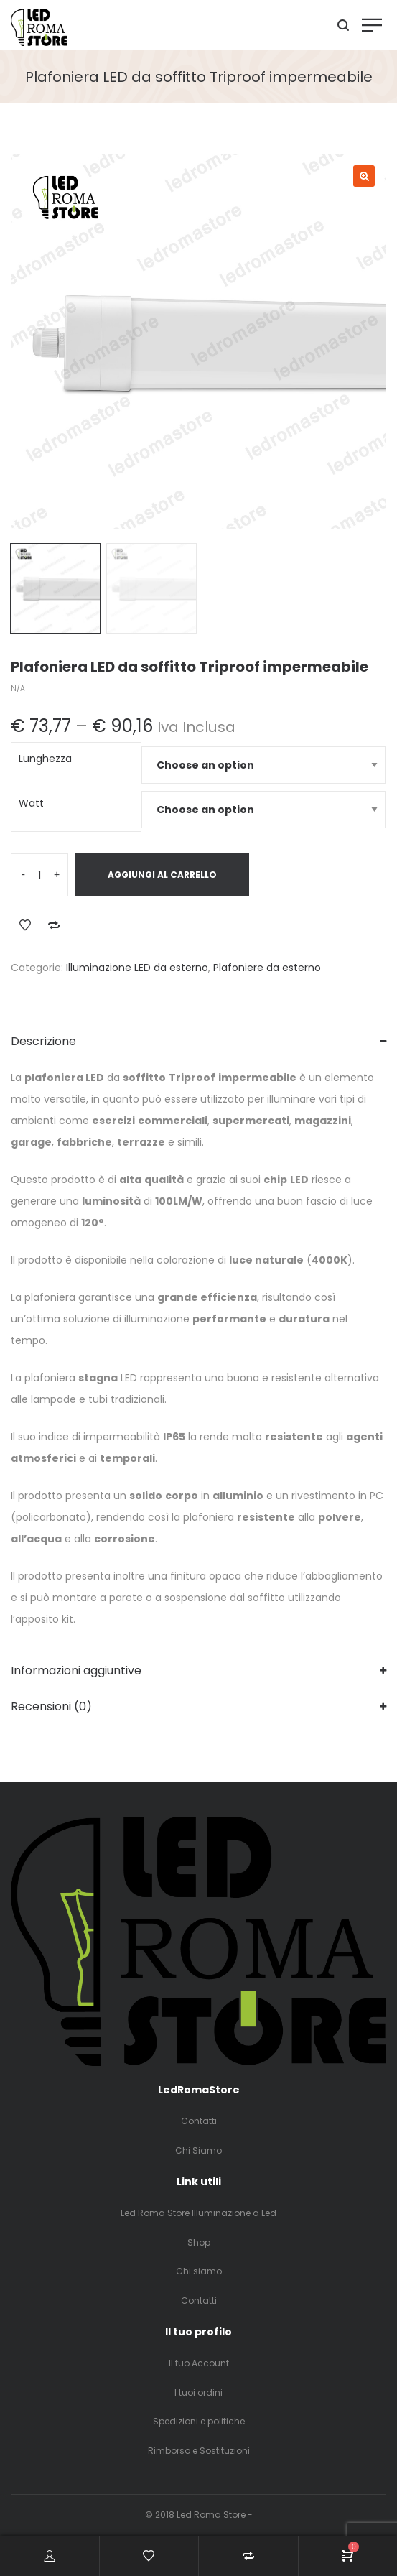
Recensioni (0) (51, 1706)
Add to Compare (53, 925)
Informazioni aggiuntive (76, 1670)
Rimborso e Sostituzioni (199, 2451)
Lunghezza (45, 758)
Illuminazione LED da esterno (137, 967)
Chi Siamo (198, 2150)
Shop (198, 2242)
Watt (31, 803)
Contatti (199, 2121)
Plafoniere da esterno (267, 967)
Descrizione (43, 1041)
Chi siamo (199, 2271)
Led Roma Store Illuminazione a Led (198, 2213)
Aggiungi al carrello (162, 874)
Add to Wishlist (25, 925)
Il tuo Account (199, 2363)
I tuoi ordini (198, 2392)
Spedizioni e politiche (199, 2421)
